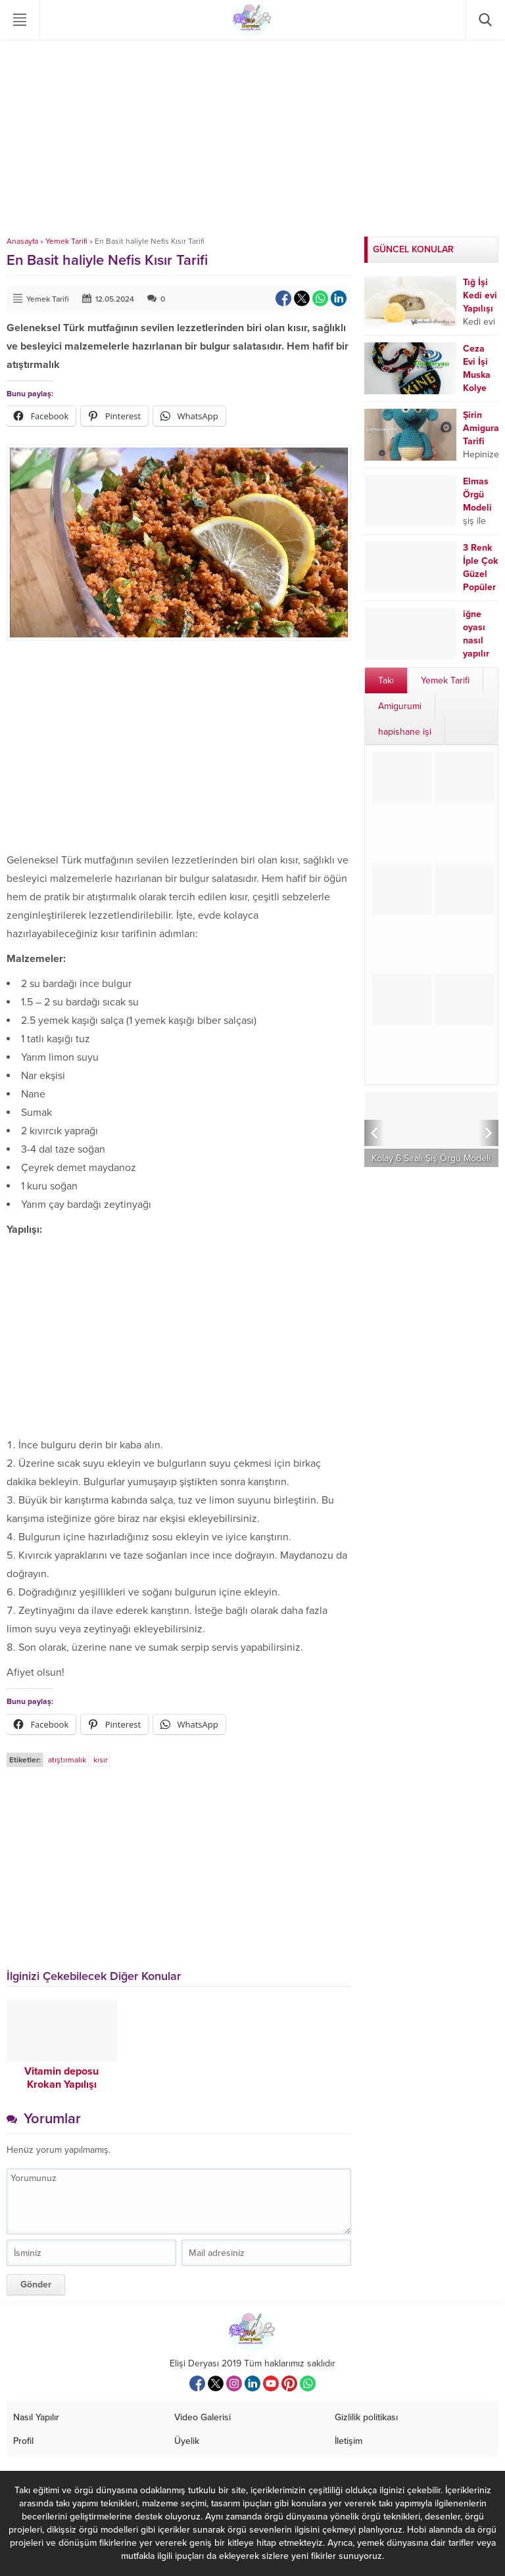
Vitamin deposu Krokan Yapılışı (61, 2078)
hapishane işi (404, 731)
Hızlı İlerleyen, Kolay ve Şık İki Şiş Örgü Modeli (431, 1152)
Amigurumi (399, 706)
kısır (100, 1759)
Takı (386, 680)
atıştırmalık (67, 1759)
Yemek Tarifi (66, 241)
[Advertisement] (252, 138)
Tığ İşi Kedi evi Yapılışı (480, 295)
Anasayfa (22, 241)
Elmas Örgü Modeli (477, 494)
